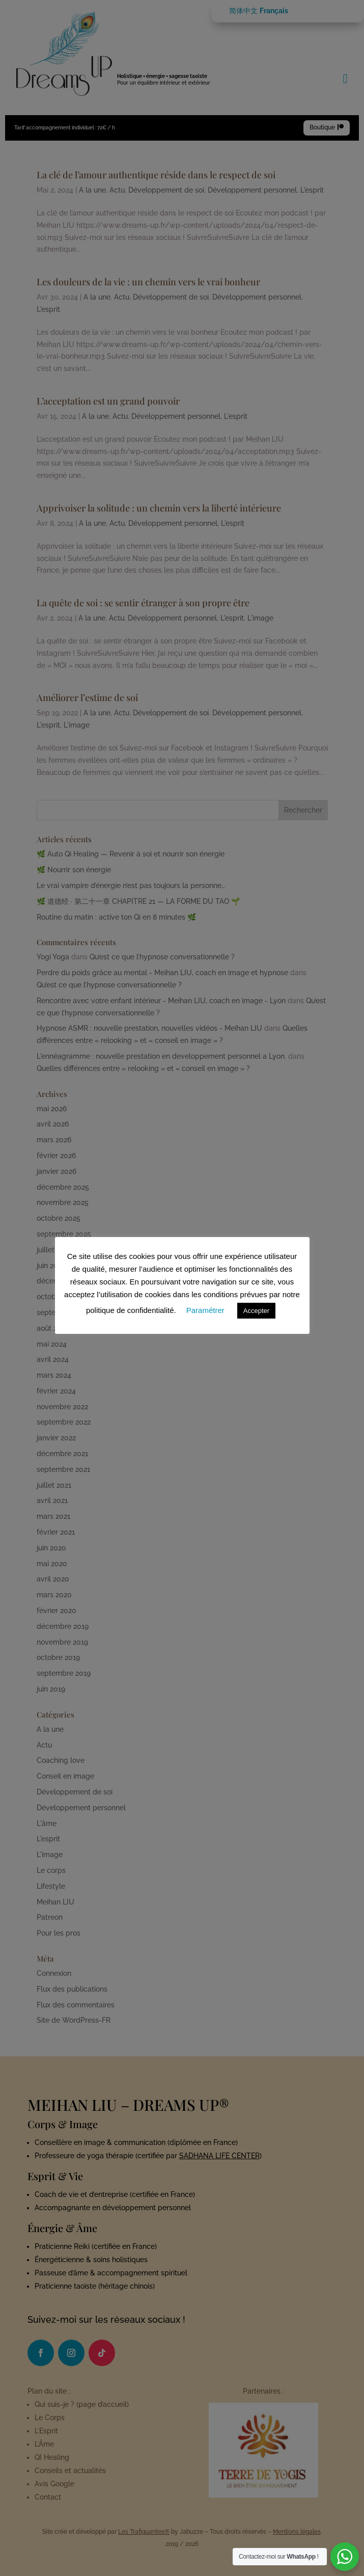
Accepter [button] (256, 1310)
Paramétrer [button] (205, 1310)
